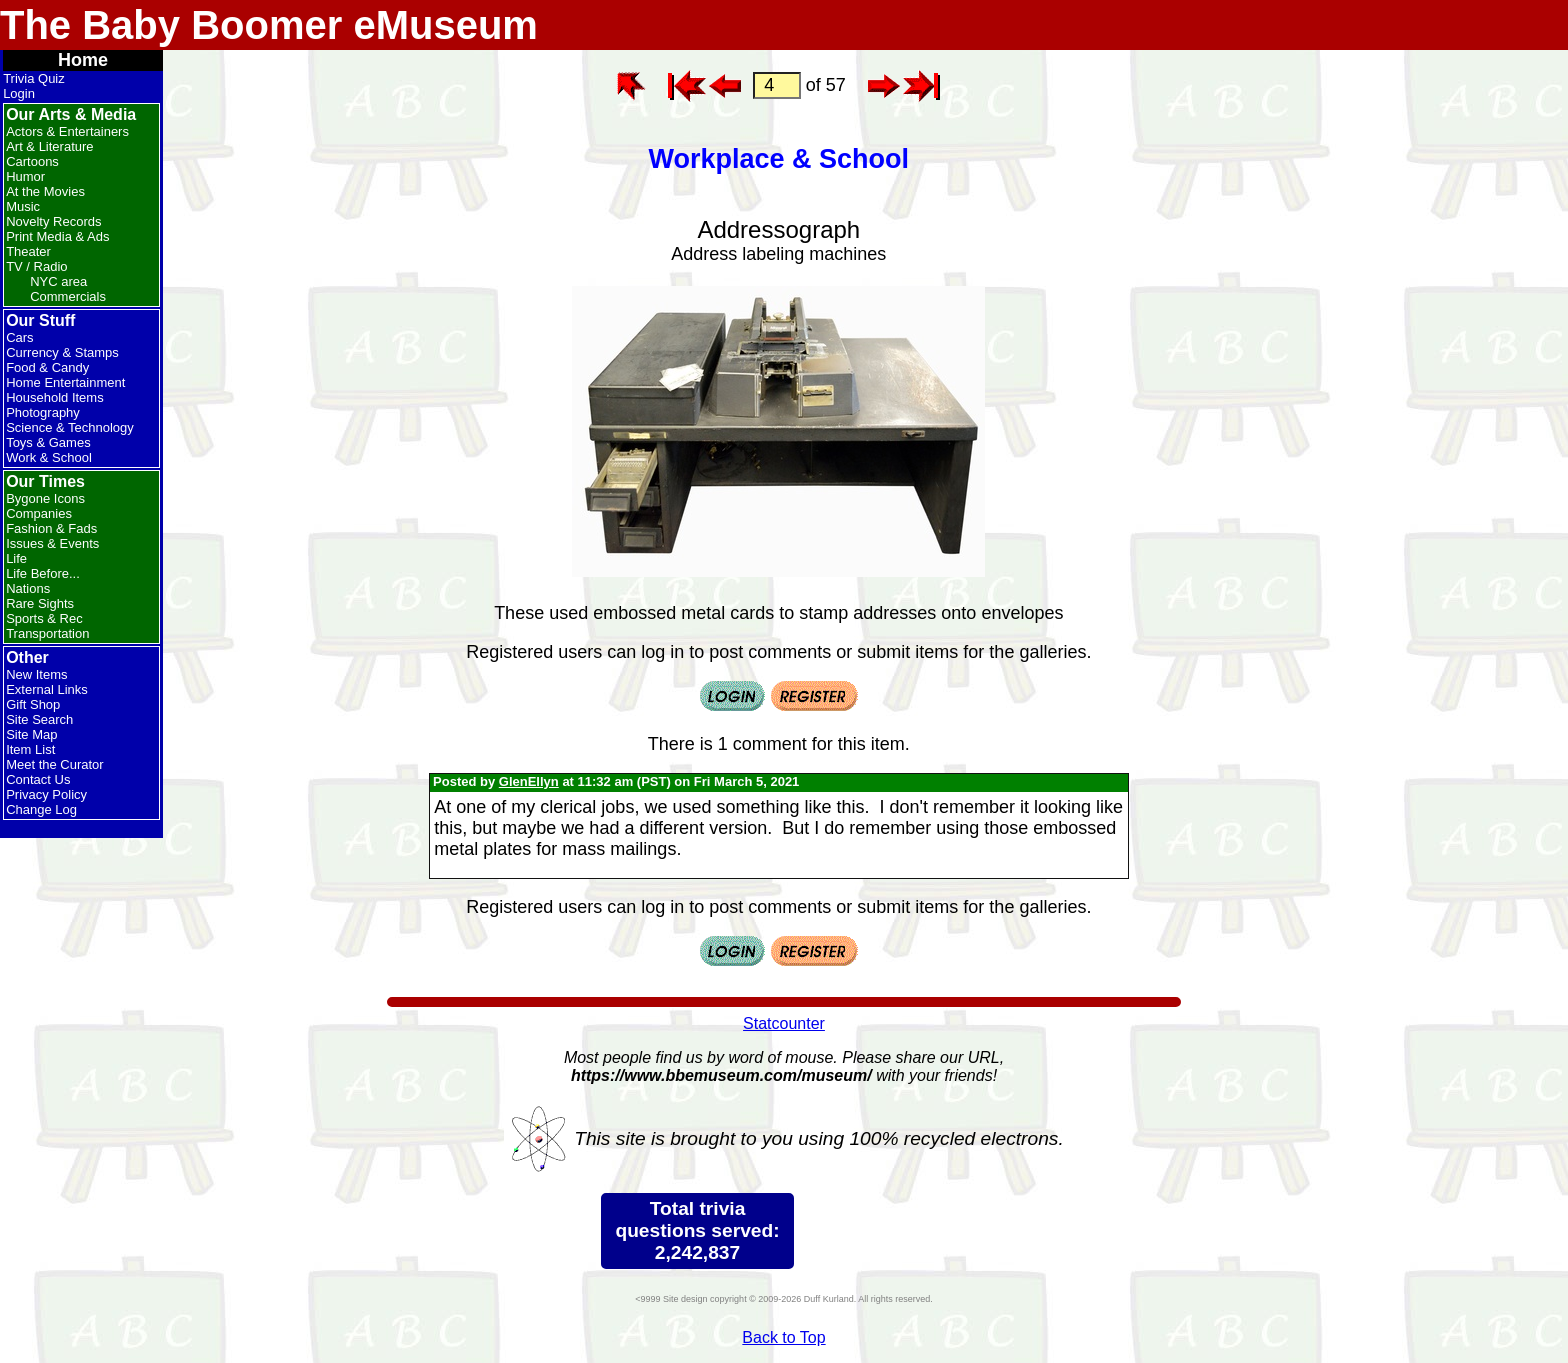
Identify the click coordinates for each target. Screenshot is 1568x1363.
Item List (30, 749)
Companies (39, 513)
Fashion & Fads (51, 528)
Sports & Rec (44, 618)
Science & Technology (70, 427)
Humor (25, 176)
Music (23, 206)
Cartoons (32, 161)
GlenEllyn (529, 781)
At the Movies (45, 191)
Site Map (31, 734)
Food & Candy (47, 367)
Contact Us (38, 779)
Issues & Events (52, 543)
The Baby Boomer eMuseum (269, 25)
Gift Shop (33, 704)
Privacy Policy (46, 794)
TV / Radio (36, 266)
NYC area (58, 281)
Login (19, 93)
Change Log (41, 809)
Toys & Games (48, 442)
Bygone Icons (45, 498)
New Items (36, 674)
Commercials (68, 296)
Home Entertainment (65, 382)
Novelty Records (53, 221)
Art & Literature (49, 146)
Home (83, 60)
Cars (19, 337)
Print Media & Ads (57, 236)
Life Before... (43, 573)
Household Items (55, 397)
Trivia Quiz (34, 78)
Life (16, 558)
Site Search (39, 719)
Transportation (47, 633)
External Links (47, 689)
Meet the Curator (55, 764)
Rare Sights (40, 603)
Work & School (49, 457)
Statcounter (784, 1023)
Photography (43, 412)
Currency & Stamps (62, 352)
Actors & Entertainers (67, 131)
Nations (28, 588)
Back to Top (783, 1337)
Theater (28, 251)
